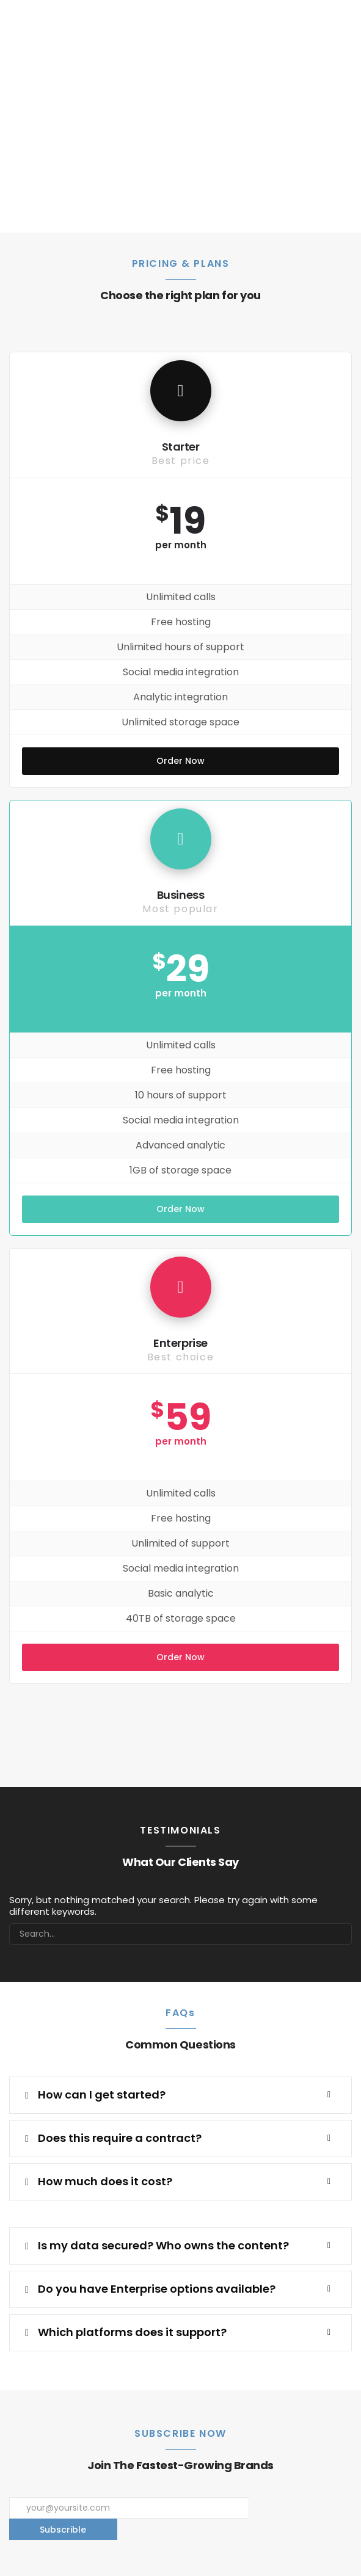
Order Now (180, 761)
